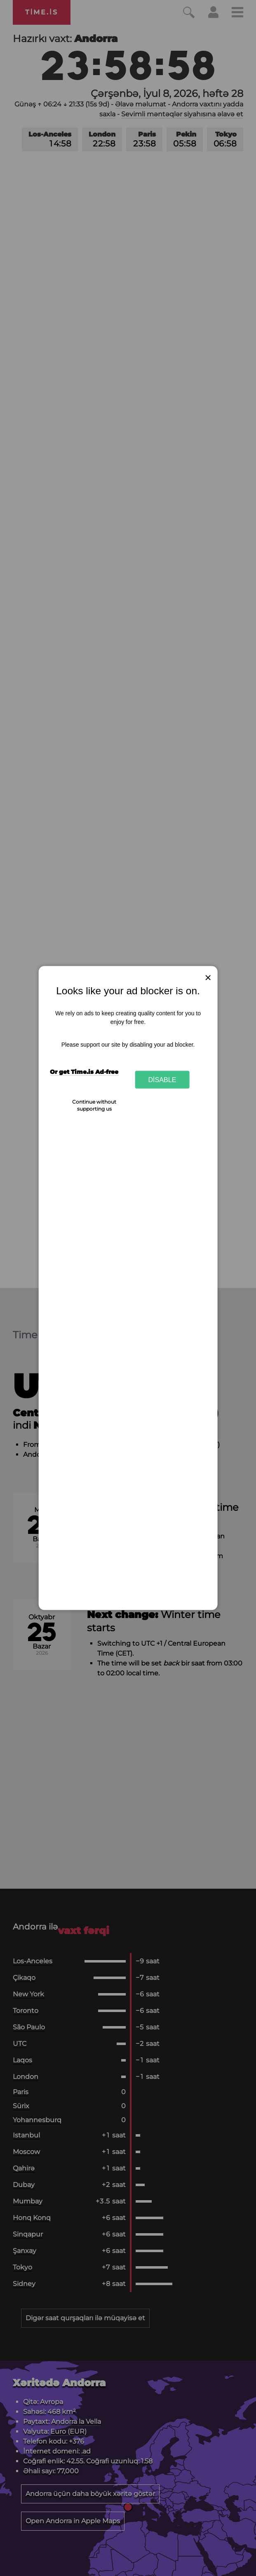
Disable (162, 1079)
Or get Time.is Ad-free (84, 1071)
